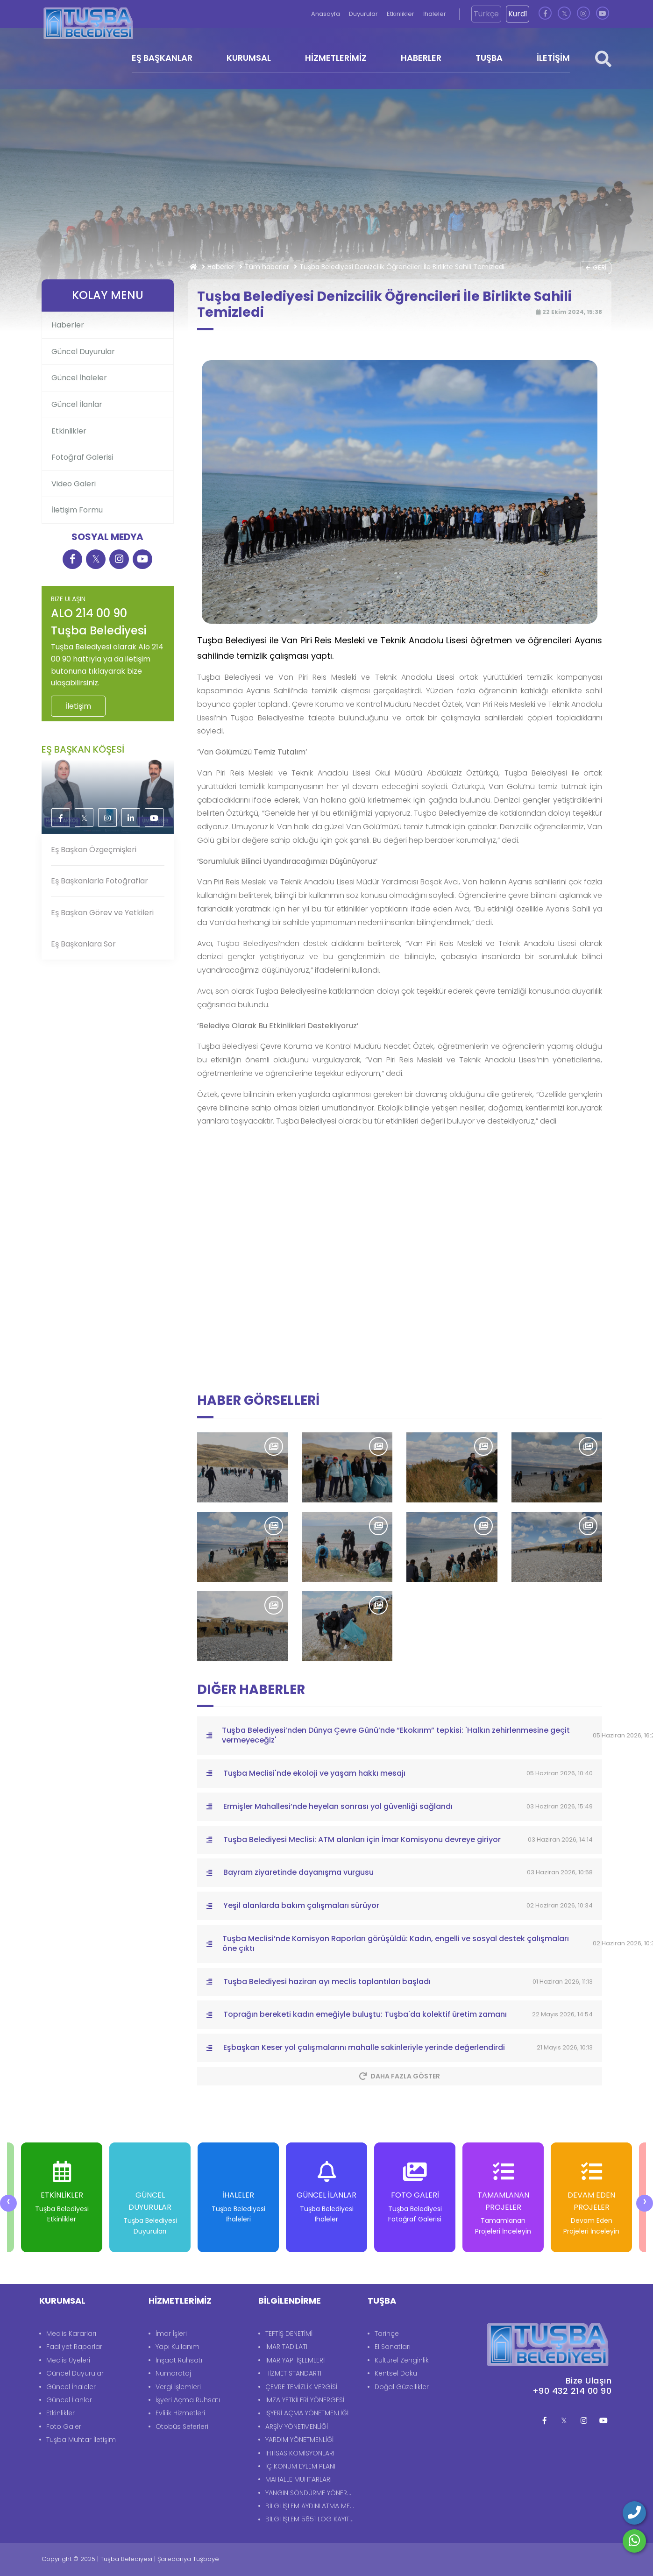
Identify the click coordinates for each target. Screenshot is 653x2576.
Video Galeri (73, 483)
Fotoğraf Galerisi (82, 457)
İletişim (78, 706)
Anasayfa (326, 13)
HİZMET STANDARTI (293, 2373)
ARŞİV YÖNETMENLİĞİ (296, 2426)
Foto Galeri (64, 2426)
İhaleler (434, 13)
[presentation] (8, 2203)
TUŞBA (489, 58)
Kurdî (517, 13)
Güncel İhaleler (79, 377)
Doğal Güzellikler (402, 2386)
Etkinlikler (401, 13)
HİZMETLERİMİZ (336, 58)
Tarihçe (387, 2333)
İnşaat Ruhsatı (179, 2360)
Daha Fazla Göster (399, 2076)
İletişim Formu (77, 510)
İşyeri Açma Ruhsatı (188, 2400)
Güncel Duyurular (83, 351)
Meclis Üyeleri (68, 2360)
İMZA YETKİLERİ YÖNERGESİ (304, 2400)
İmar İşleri (171, 2333)
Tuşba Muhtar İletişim (81, 2439)
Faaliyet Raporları (75, 2346)
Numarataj (173, 2373)
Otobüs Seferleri (182, 2426)
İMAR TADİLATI (286, 2346)
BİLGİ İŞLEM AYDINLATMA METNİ (311, 2506)
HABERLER (421, 58)
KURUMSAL (249, 58)
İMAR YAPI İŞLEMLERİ (295, 2360)
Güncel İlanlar (76, 404)
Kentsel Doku (396, 2373)
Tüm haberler (267, 266)
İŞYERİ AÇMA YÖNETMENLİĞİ (306, 2413)
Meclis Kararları (71, 2333)
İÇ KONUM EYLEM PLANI (300, 2466)
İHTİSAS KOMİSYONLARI (299, 2453)
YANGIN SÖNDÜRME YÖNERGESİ (311, 2493)
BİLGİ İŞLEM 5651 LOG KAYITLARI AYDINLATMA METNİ (311, 2519)
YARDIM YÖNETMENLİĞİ (299, 2439)
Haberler (220, 266)
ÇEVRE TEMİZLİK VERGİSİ (301, 2386)
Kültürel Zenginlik (402, 2360)
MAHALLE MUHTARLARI (298, 2479)
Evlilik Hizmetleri (180, 2413)
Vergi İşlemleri (178, 2386)
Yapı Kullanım (177, 2346)
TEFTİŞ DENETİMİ (288, 2333)
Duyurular (364, 13)
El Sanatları (393, 2346)
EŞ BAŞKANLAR (162, 58)
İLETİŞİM (553, 58)
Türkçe (486, 13)
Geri (596, 267)
